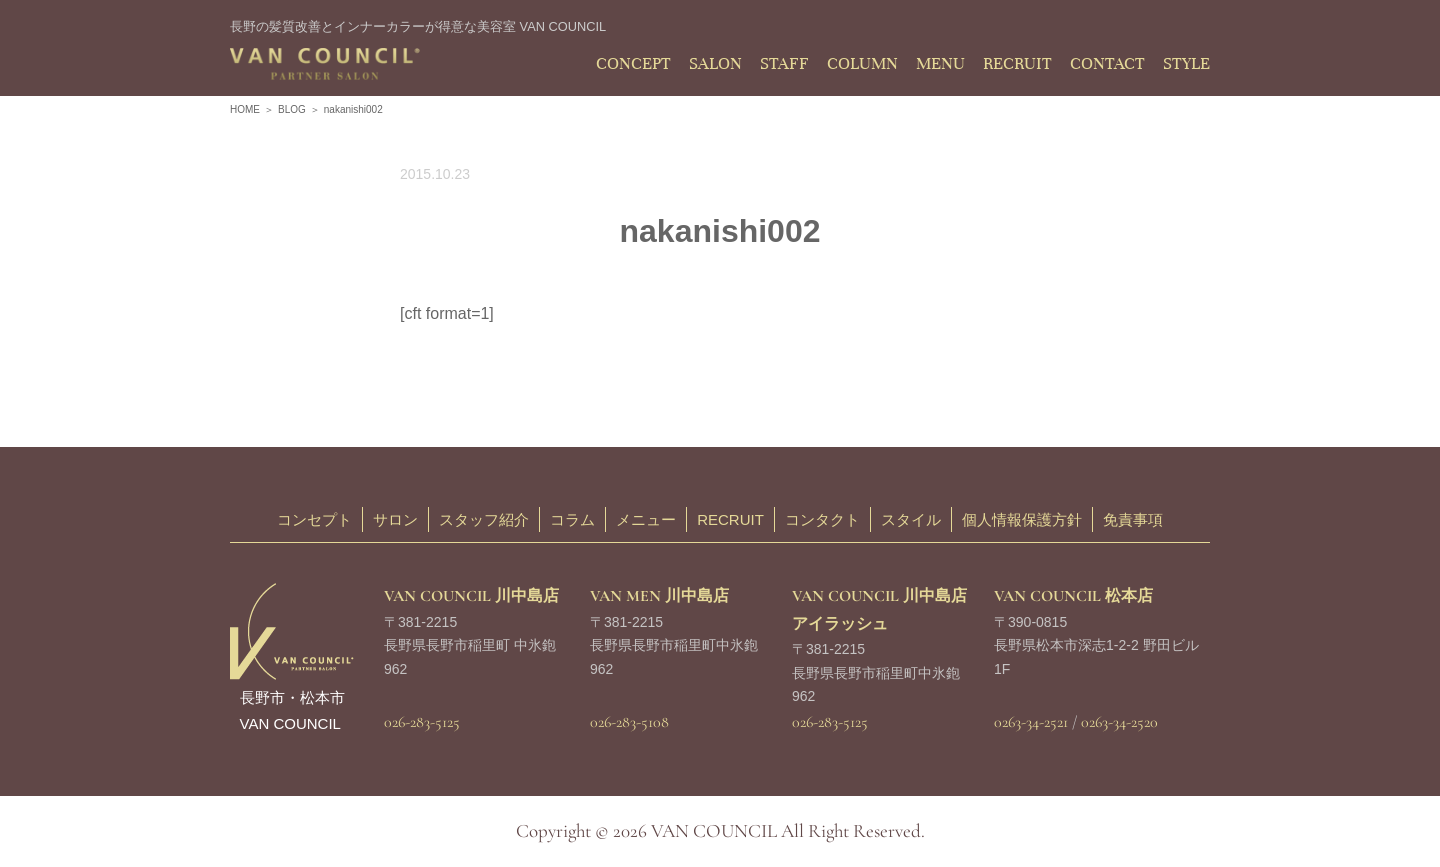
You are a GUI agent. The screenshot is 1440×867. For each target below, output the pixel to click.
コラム (572, 519)
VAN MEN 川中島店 (659, 596)
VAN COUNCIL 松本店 (1073, 596)
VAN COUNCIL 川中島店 (471, 596)
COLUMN (862, 63)
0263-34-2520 (1119, 722)
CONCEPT (633, 63)
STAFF (784, 63)
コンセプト (314, 519)
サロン (395, 519)
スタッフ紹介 (484, 519)
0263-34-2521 (1031, 722)
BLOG (292, 109)
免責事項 (1133, 519)
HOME (245, 109)
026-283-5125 (422, 722)
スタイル (911, 519)
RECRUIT (1017, 63)
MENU (940, 63)
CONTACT (1107, 63)
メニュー (646, 519)
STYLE (1186, 63)
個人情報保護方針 (1022, 519)
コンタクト (822, 519)
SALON (715, 63)
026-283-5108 (629, 722)
